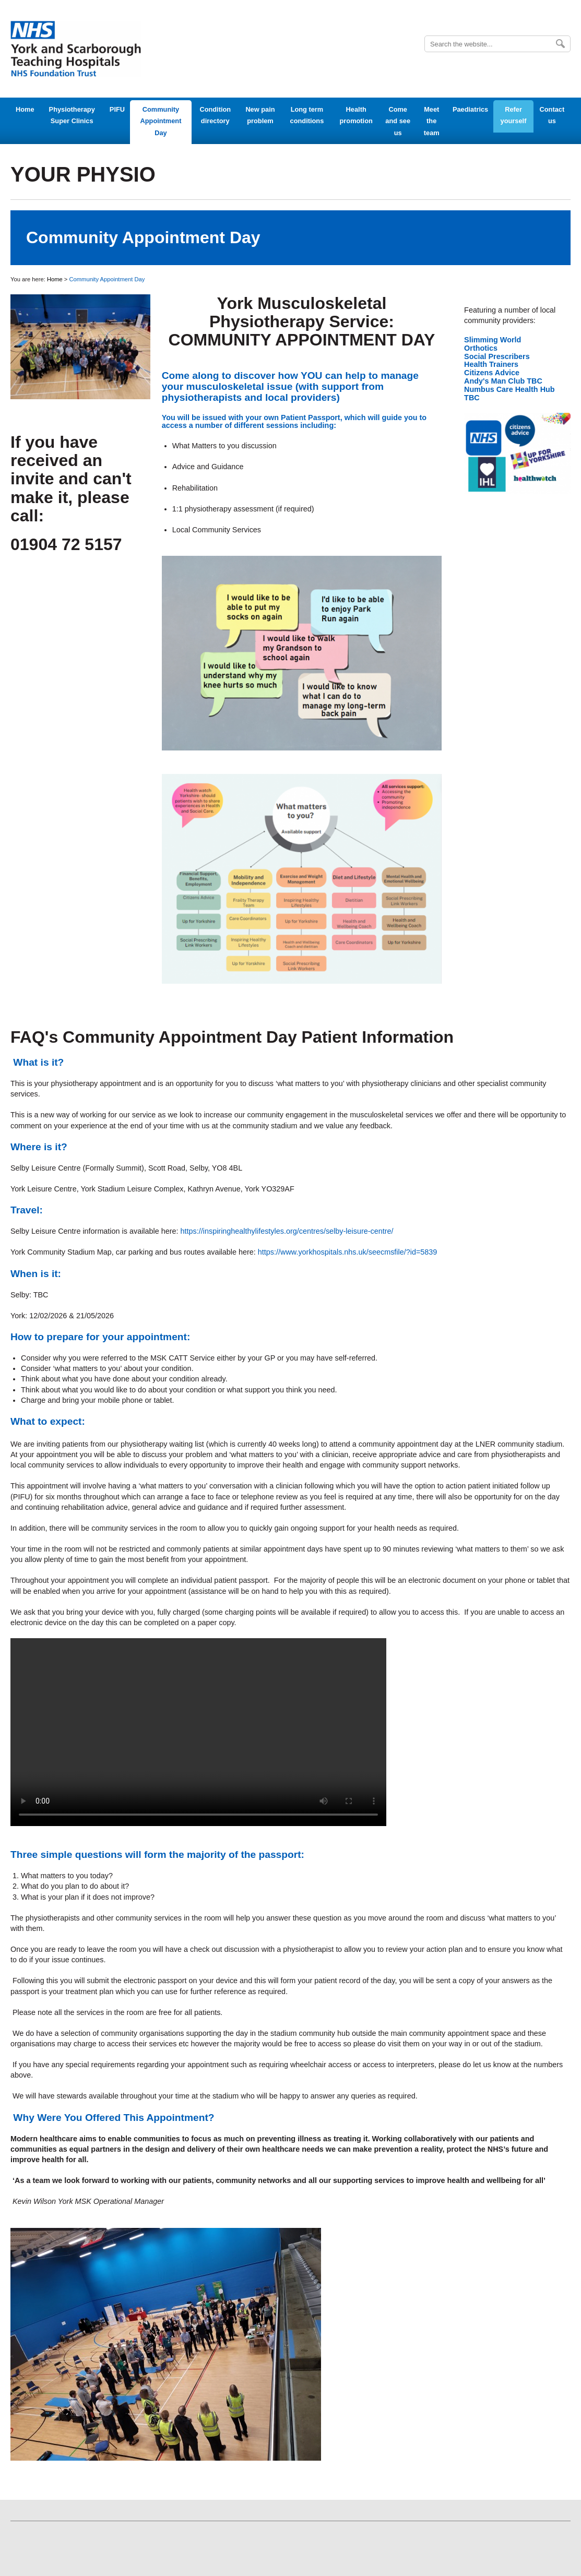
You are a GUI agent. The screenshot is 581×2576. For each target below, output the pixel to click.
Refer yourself (514, 115)
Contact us (552, 115)
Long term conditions (307, 115)
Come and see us (397, 121)
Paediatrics (470, 109)
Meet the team (432, 121)
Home (25, 109)
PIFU (117, 109)
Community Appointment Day (161, 121)
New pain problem (260, 115)
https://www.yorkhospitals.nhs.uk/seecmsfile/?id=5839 (347, 1252)
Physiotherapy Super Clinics (72, 115)
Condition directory (215, 115)
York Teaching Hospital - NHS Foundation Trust (75, 49)
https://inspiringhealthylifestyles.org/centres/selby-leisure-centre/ (287, 1231)
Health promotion (356, 115)
